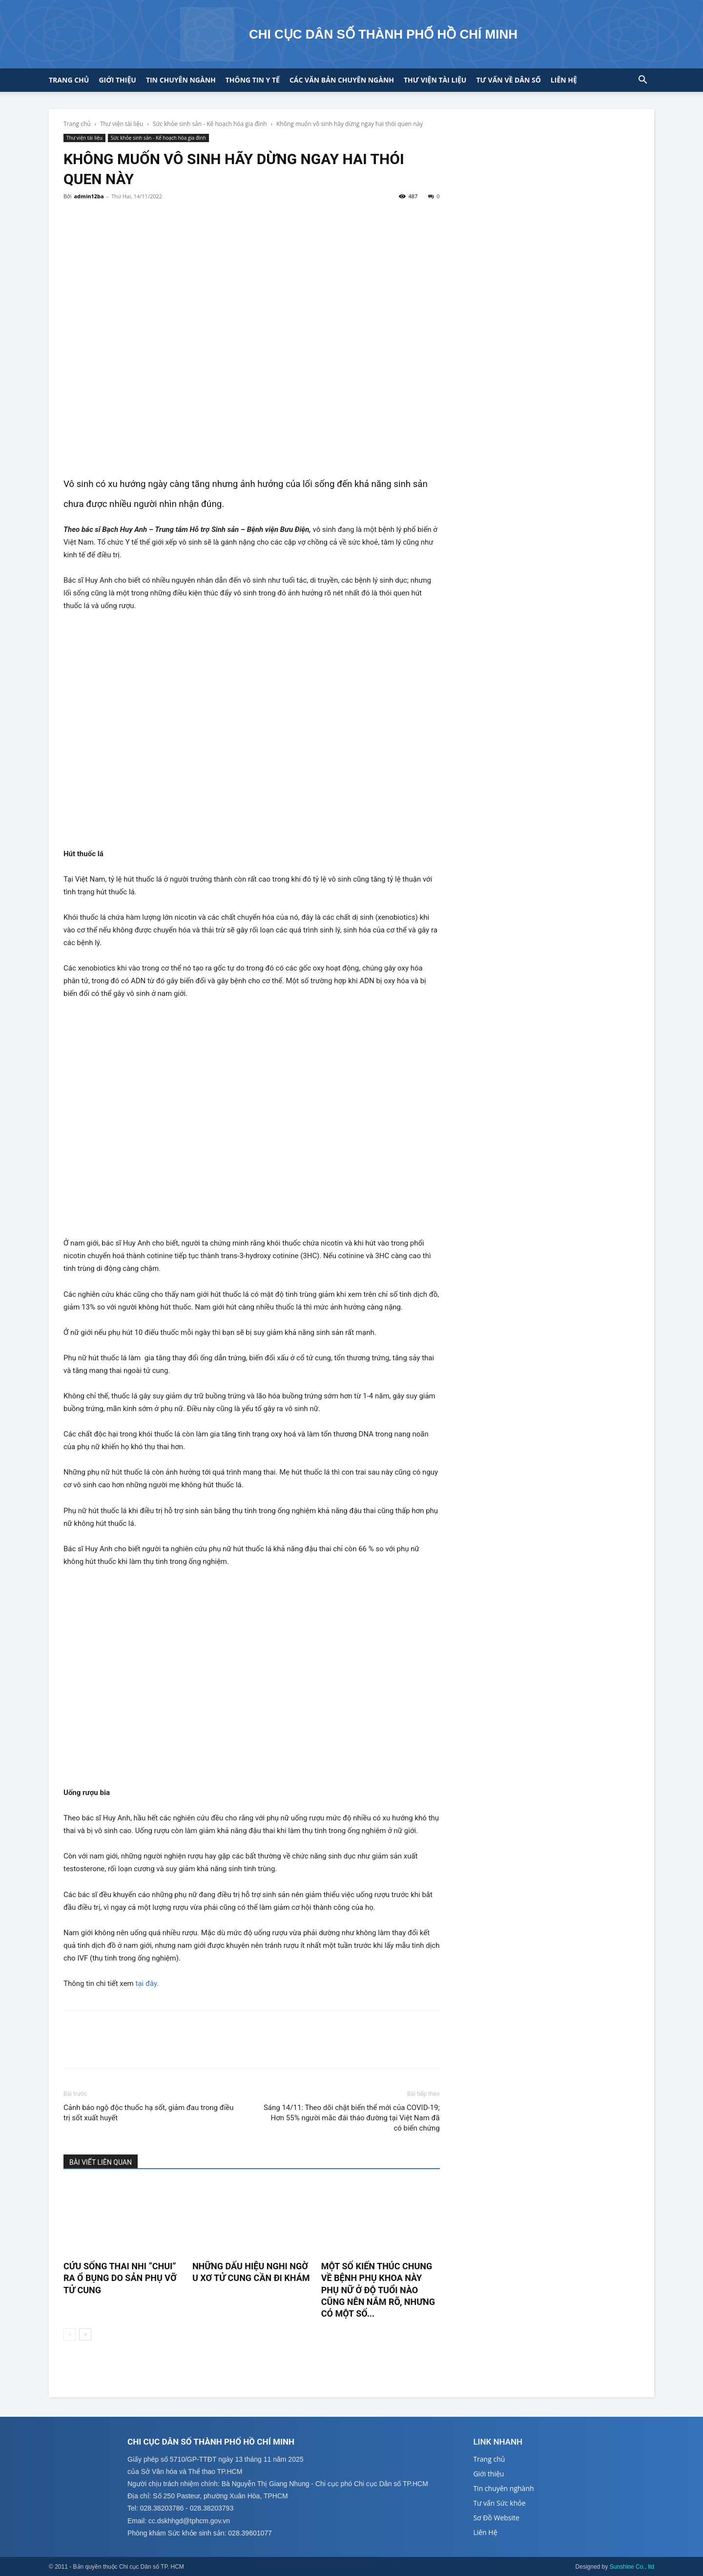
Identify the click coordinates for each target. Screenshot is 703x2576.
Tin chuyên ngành (181, 79)
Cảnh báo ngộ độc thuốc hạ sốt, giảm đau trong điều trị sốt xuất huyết (148, 2112)
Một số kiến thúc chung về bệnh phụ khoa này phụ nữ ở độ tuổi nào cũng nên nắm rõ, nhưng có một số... (378, 2290)
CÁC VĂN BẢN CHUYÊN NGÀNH (341, 79)
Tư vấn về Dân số (508, 79)
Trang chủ (69, 79)
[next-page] (85, 2334)
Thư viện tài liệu (435, 79)
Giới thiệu (117, 79)
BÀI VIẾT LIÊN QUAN (100, 2162)
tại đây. (147, 1983)
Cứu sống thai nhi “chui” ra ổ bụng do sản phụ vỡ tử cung (120, 2278)
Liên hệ (564, 79)
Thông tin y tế (253, 79)
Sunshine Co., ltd (632, 2566)
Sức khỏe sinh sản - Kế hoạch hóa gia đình (210, 124)
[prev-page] (69, 2334)
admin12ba (88, 196)
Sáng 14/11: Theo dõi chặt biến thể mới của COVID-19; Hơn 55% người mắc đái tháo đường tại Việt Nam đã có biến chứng (352, 2118)
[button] (642, 80)
